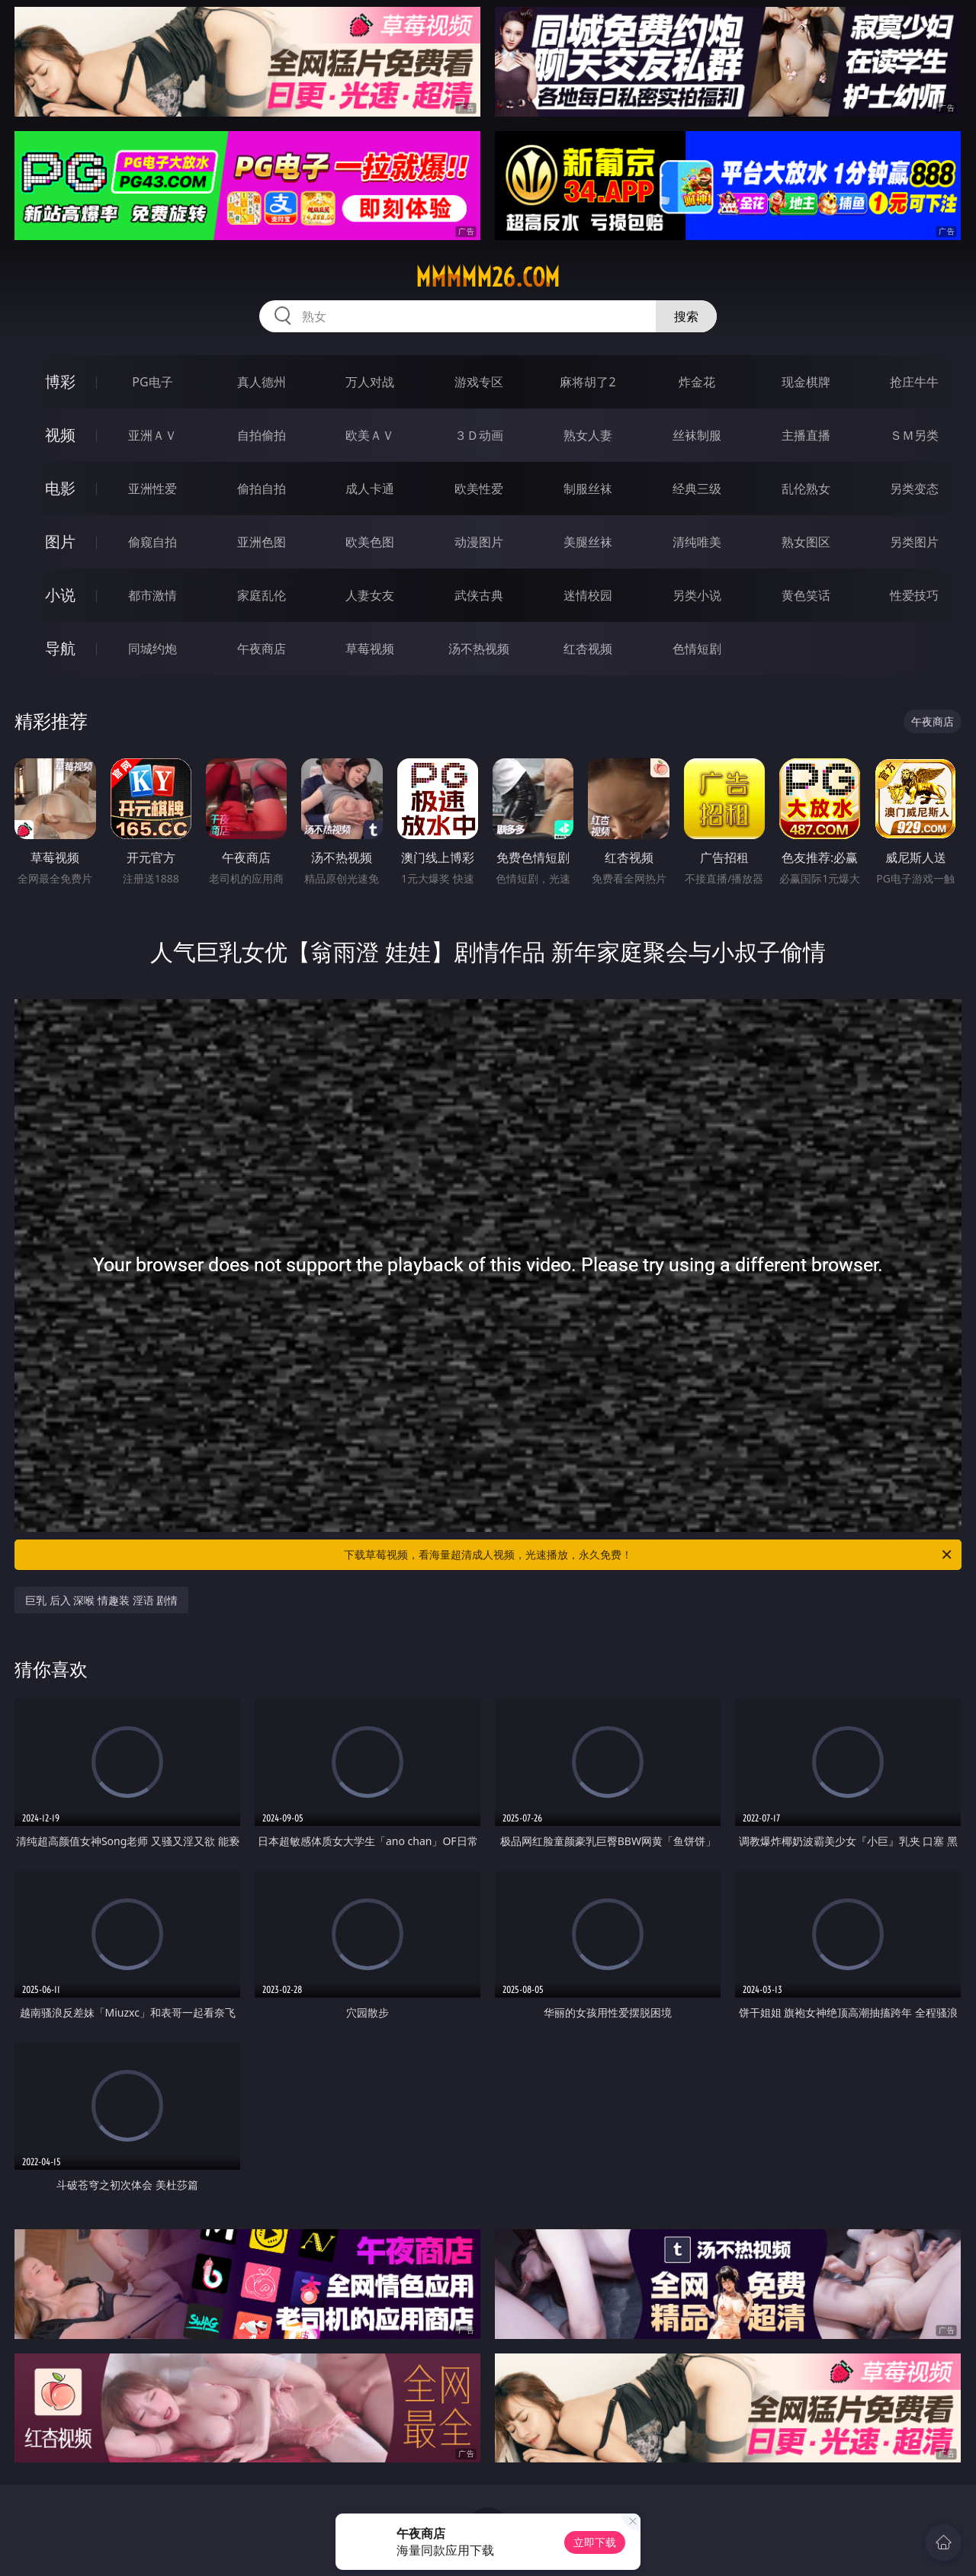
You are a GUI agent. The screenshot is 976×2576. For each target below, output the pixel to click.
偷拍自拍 (261, 488)
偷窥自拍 (152, 541)
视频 (60, 435)
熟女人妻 (587, 435)
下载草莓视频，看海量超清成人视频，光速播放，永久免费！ (649, 1555)
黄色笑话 (806, 595)
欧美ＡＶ (369, 435)
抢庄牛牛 (914, 381)
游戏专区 (478, 381)
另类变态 (914, 488)
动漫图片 (478, 541)
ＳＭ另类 (914, 435)
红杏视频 (587, 648)
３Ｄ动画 (478, 435)
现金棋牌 (806, 381)
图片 (60, 541)
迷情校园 (587, 595)
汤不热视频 (478, 648)
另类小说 (697, 595)
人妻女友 (369, 595)
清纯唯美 (697, 541)
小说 (60, 595)
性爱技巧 (914, 595)
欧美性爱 (478, 488)
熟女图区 (806, 541)
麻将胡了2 (587, 381)
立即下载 (594, 2542)
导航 (60, 648)
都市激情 (152, 595)
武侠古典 (478, 595)
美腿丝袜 (587, 541)
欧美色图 (369, 541)
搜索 (686, 316)
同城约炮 (152, 648)
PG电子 (152, 381)
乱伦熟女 (806, 488)
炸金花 (697, 381)
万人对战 (369, 381)
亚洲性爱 (152, 488)
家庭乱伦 (261, 595)
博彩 (60, 381)
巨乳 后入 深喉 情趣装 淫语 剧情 (101, 1600)
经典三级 (697, 488)
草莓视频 (369, 648)
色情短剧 (697, 648)
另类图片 (914, 541)
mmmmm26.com (488, 277)
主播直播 (806, 435)
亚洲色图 (261, 541)
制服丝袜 (587, 488)
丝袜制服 (697, 435)
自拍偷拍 (261, 435)
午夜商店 (261, 648)
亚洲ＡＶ (152, 435)
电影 (60, 488)
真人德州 (261, 381)
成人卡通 (369, 488)
